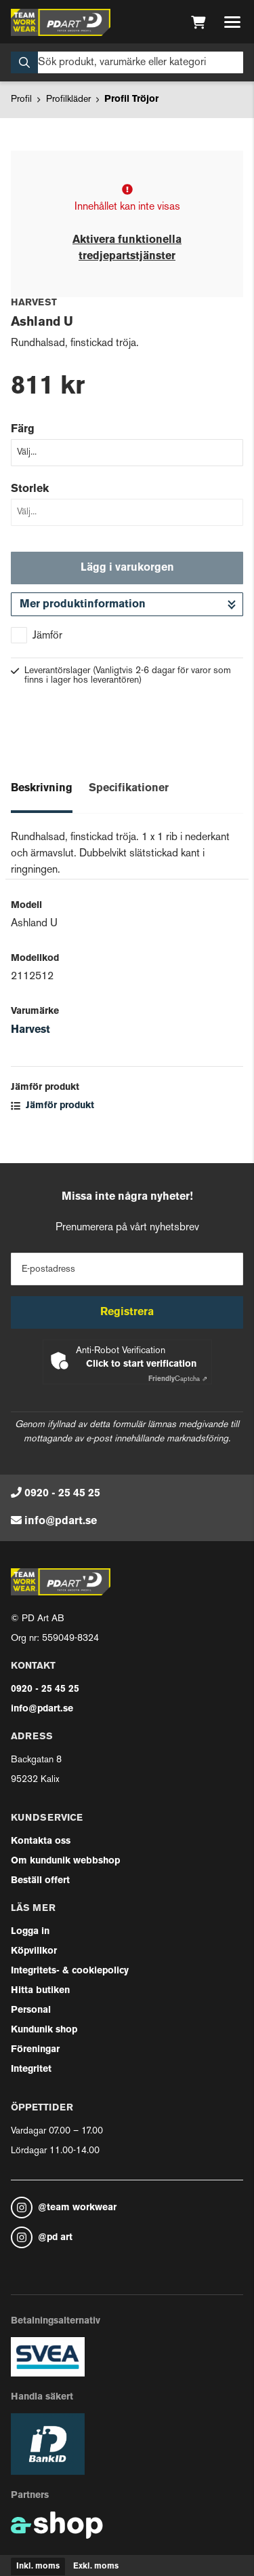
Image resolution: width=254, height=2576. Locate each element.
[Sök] (127, 62)
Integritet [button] (31, 2069)
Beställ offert (40, 1880)
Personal (31, 2010)
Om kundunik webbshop (65, 1861)
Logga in (30, 1931)
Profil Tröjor (131, 99)
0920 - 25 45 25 (62, 1493)
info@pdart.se (60, 1521)
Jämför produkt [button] (52, 1105)
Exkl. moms (96, 2566)
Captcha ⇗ (177, 1379)
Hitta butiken (40, 1990)
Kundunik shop (44, 2030)
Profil (21, 99)
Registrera (127, 1312)
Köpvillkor (34, 1951)
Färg (23, 429)
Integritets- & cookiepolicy (70, 1971)
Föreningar (35, 2049)
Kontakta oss (40, 1841)
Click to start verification (141, 1364)
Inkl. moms (38, 2566)
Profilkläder (68, 99)
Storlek (30, 489)
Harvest (30, 1030)
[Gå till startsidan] (60, 22)
